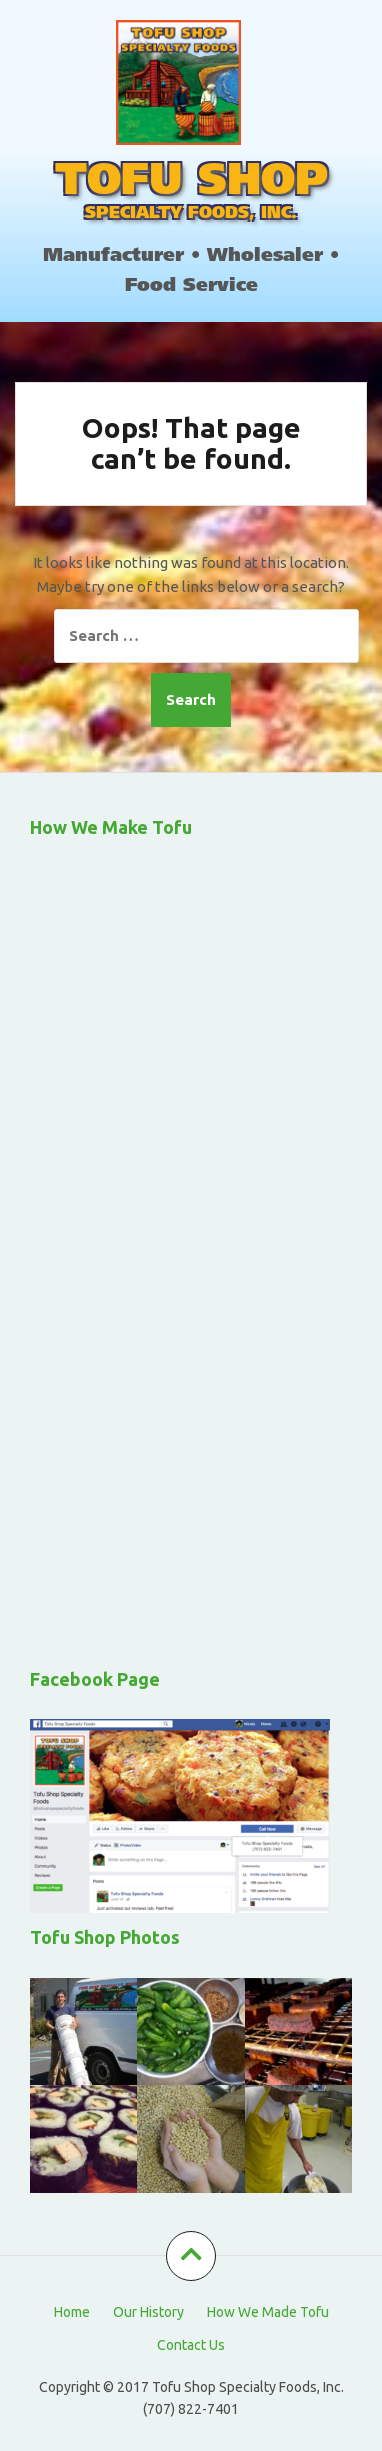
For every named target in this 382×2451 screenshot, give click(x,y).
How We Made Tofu (268, 2312)
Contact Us (191, 2345)
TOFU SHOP (191, 182)
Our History (148, 2312)
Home (72, 2312)
